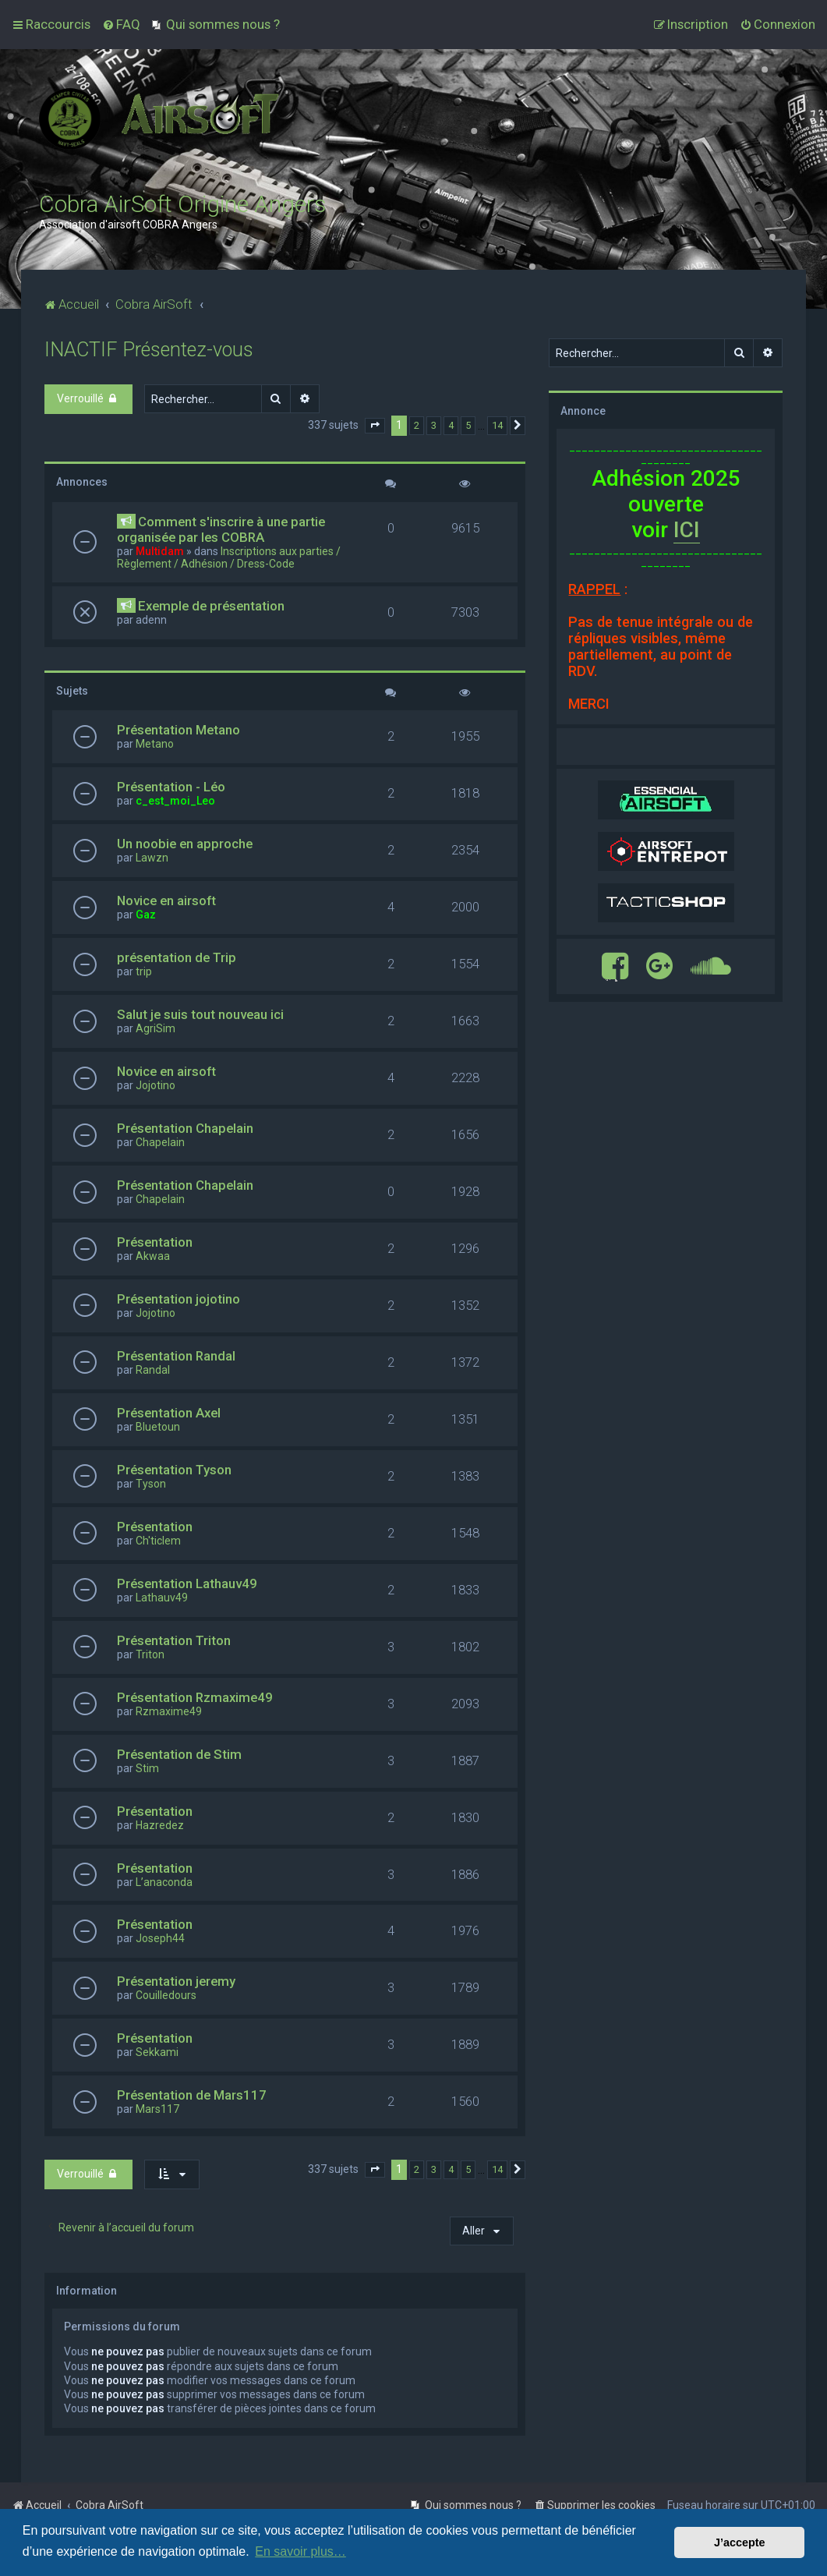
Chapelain (160, 1142)
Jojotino (155, 1085)
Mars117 (157, 2109)
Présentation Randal (176, 1356)
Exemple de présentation (211, 606)
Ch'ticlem (158, 1540)
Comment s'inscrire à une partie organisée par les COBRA (221, 529)
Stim (147, 1768)
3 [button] (433, 425)
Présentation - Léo (171, 786)
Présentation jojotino (178, 1299)
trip (144, 971)
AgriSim (155, 1028)
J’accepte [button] (739, 2542)
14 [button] (497, 425)
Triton (150, 1654)
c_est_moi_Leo (175, 800)
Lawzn (152, 857)
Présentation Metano (178, 730)
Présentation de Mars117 (192, 2095)
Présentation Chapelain (185, 1128)
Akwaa (153, 1256)
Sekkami (157, 2052)
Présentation (155, 1242)
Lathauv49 (162, 1597)
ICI (686, 530)
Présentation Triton (174, 1640)
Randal (153, 1370)
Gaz (146, 914)
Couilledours (166, 1995)
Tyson (151, 1483)
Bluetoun (158, 1427)
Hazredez (160, 1825)
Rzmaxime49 (169, 1711)
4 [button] (451, 425)
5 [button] (468, 425)
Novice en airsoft (166, 900)
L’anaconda (164, 1882)
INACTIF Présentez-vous (148, 349)
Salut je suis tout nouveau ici (200, 1014)
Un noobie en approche (185, 843)
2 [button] (416, 425)
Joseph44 (160, 1938)
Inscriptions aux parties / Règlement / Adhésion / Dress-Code (229, 557)
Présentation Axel (169, 1413)
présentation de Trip (176, 957)
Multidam (160, 551)
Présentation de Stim (179, 1754)
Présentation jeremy (176, 1981)
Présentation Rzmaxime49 (195, 1697)
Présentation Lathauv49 (187, 1583)
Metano (155, 744)
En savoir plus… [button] (300, 2551)
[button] (375, 425)
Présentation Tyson (174, 1469)
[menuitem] (121, 24)
